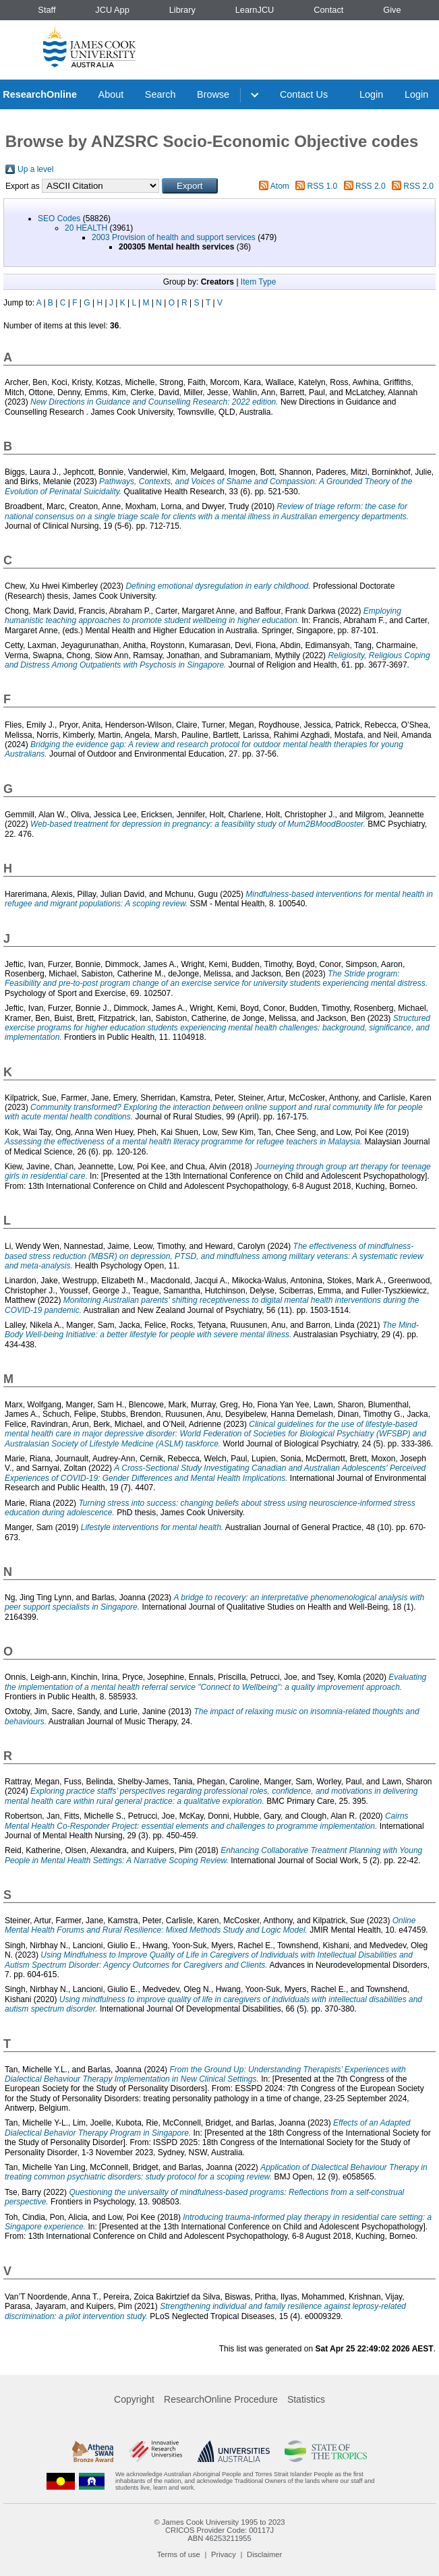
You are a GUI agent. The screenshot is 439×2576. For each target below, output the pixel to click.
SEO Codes (59, 218)
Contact (328, 10)
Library (182, 10)
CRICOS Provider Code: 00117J (219, 2530)
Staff (46, 10)
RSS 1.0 (323, 186)
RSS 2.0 (370, 186)
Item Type (258, 282)
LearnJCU (254, 10)
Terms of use (178, 2554)
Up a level (35, 169)
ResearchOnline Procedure (221, 2399)
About (111, 94)
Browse (213, 94)
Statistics (306, 2399)
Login (371, 94)
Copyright (134, 2399)
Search (160, 94)
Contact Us (304, 94)
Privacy (223, 2554)
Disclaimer (264, 2554)
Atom (279, 186)
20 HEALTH (86, 228)
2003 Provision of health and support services (174, 237)
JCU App (112, 10)
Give (392, 10)
